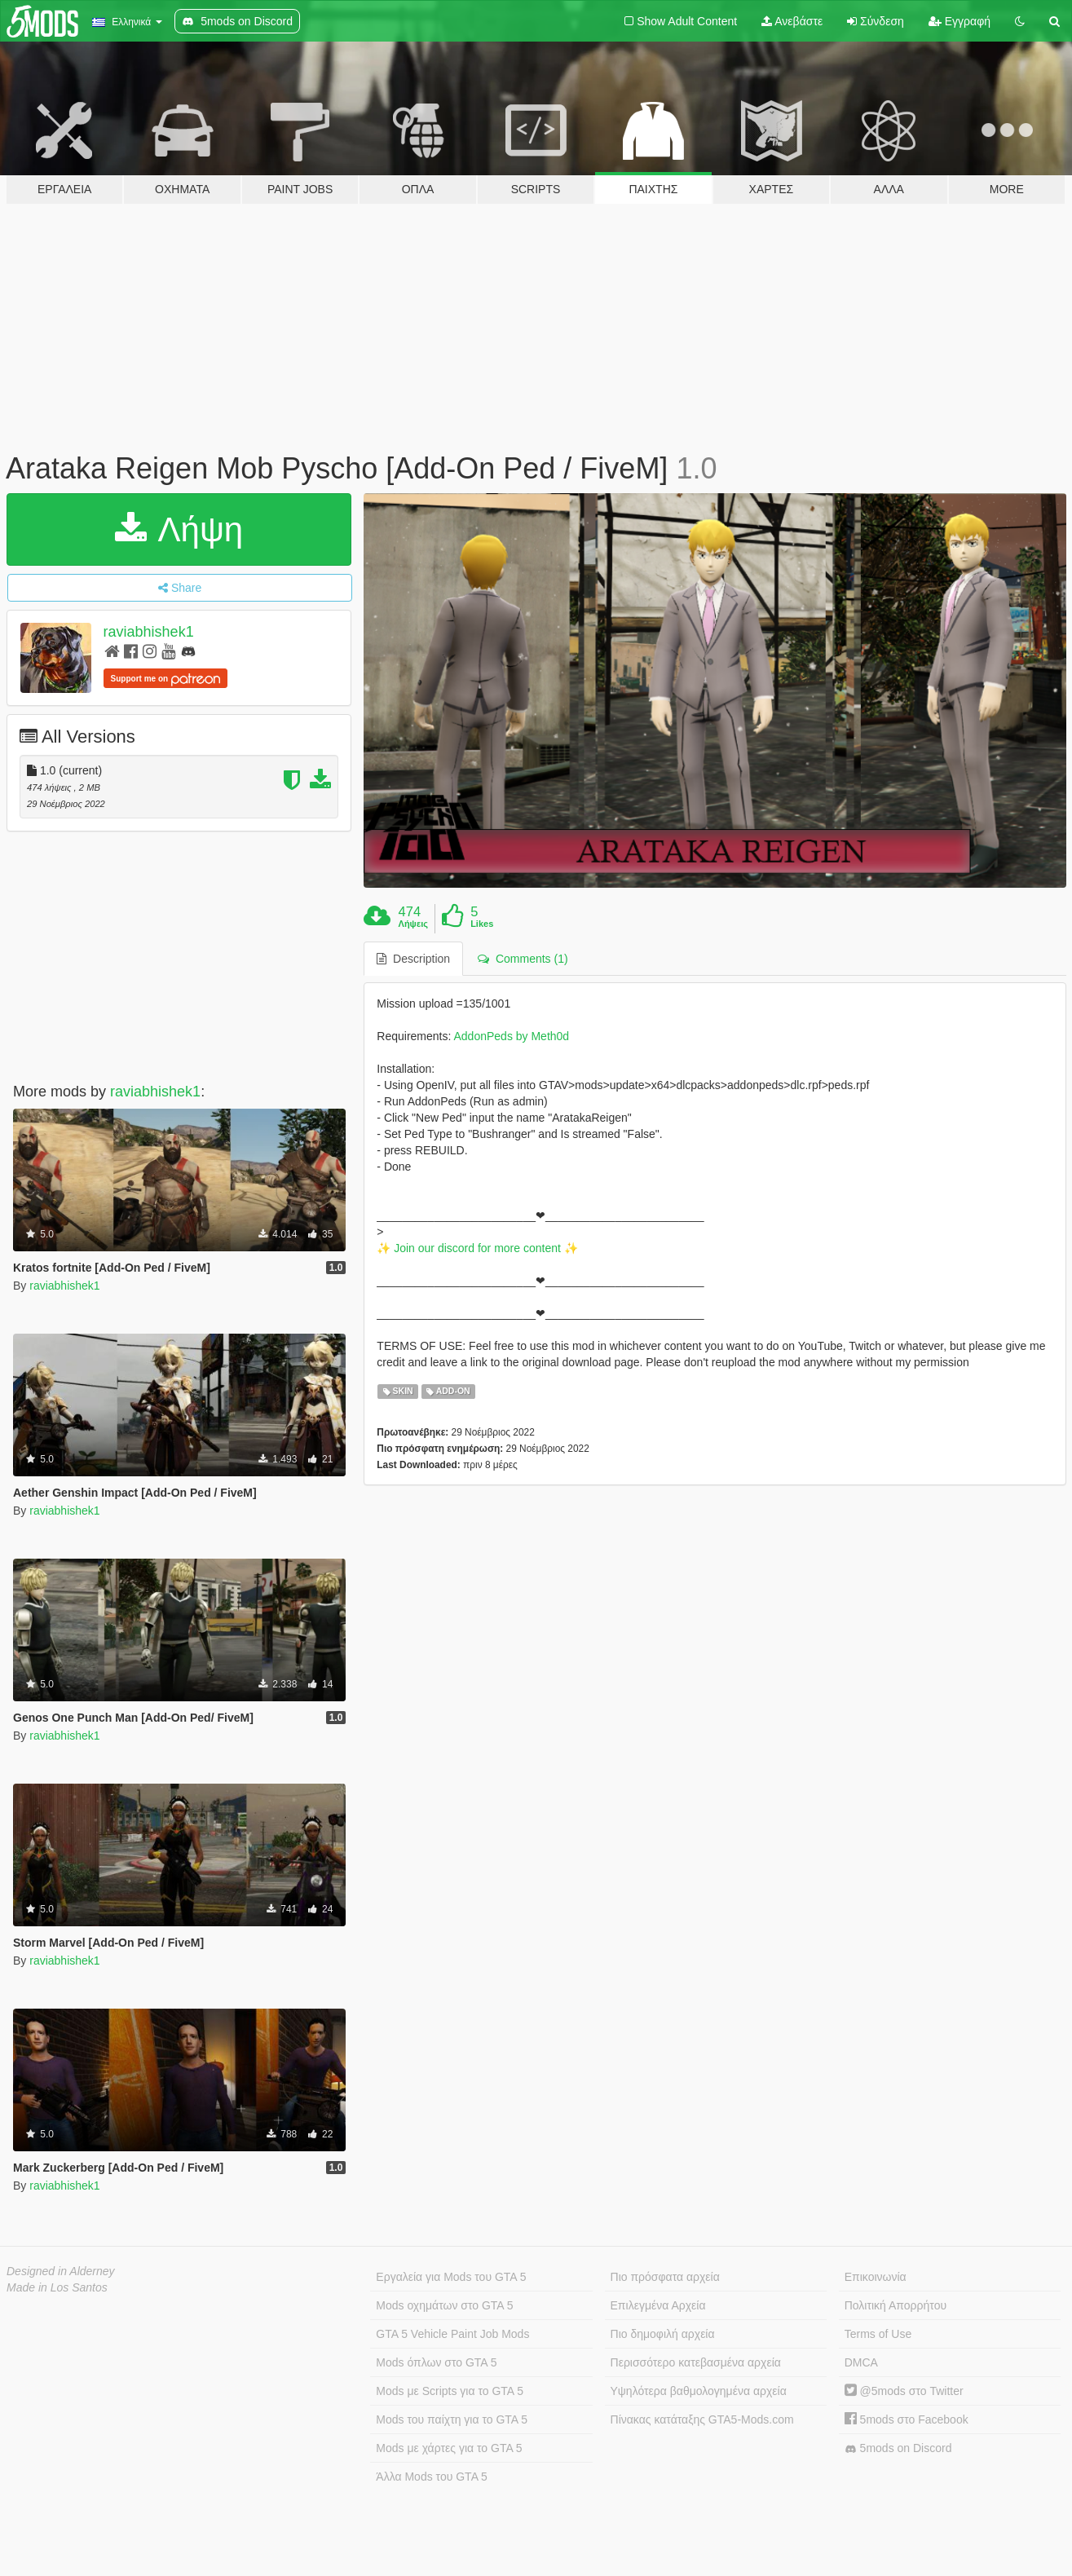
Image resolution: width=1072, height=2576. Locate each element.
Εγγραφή (959, 21)
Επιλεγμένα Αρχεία (658, 2305)
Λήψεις (413, 924)
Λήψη (179, 529)
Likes (481, 924)
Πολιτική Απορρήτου (895, 2305)
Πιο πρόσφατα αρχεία (665, 2276)
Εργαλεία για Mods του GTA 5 (451, 2276)
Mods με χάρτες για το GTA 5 (449, 2448)
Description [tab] (413, 958)
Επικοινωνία (876, 2276)
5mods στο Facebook (906, 2419)
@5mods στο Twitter (904, 2391)
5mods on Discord (898, 2448)
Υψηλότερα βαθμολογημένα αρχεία (699, 2390)
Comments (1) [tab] (522, 958)
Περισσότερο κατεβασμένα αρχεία (696, 2362)
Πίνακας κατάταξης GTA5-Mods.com (702, 2419)
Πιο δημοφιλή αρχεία (663, 2333)
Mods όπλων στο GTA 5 (436, 2362)
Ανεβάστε (792, 21)
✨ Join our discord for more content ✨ (477, 1248)
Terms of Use (878, 2333)
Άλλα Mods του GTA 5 (431, 2476)
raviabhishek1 (149, 632)
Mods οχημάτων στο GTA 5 (444, 2305)
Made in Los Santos (57, 2287)
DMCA (861, 2362)
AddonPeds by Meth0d (512, 1036)
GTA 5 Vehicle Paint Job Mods (452, 2333)
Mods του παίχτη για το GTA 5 (451, 2419)
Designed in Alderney (61, 2271)
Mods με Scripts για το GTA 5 (449, 2390)
